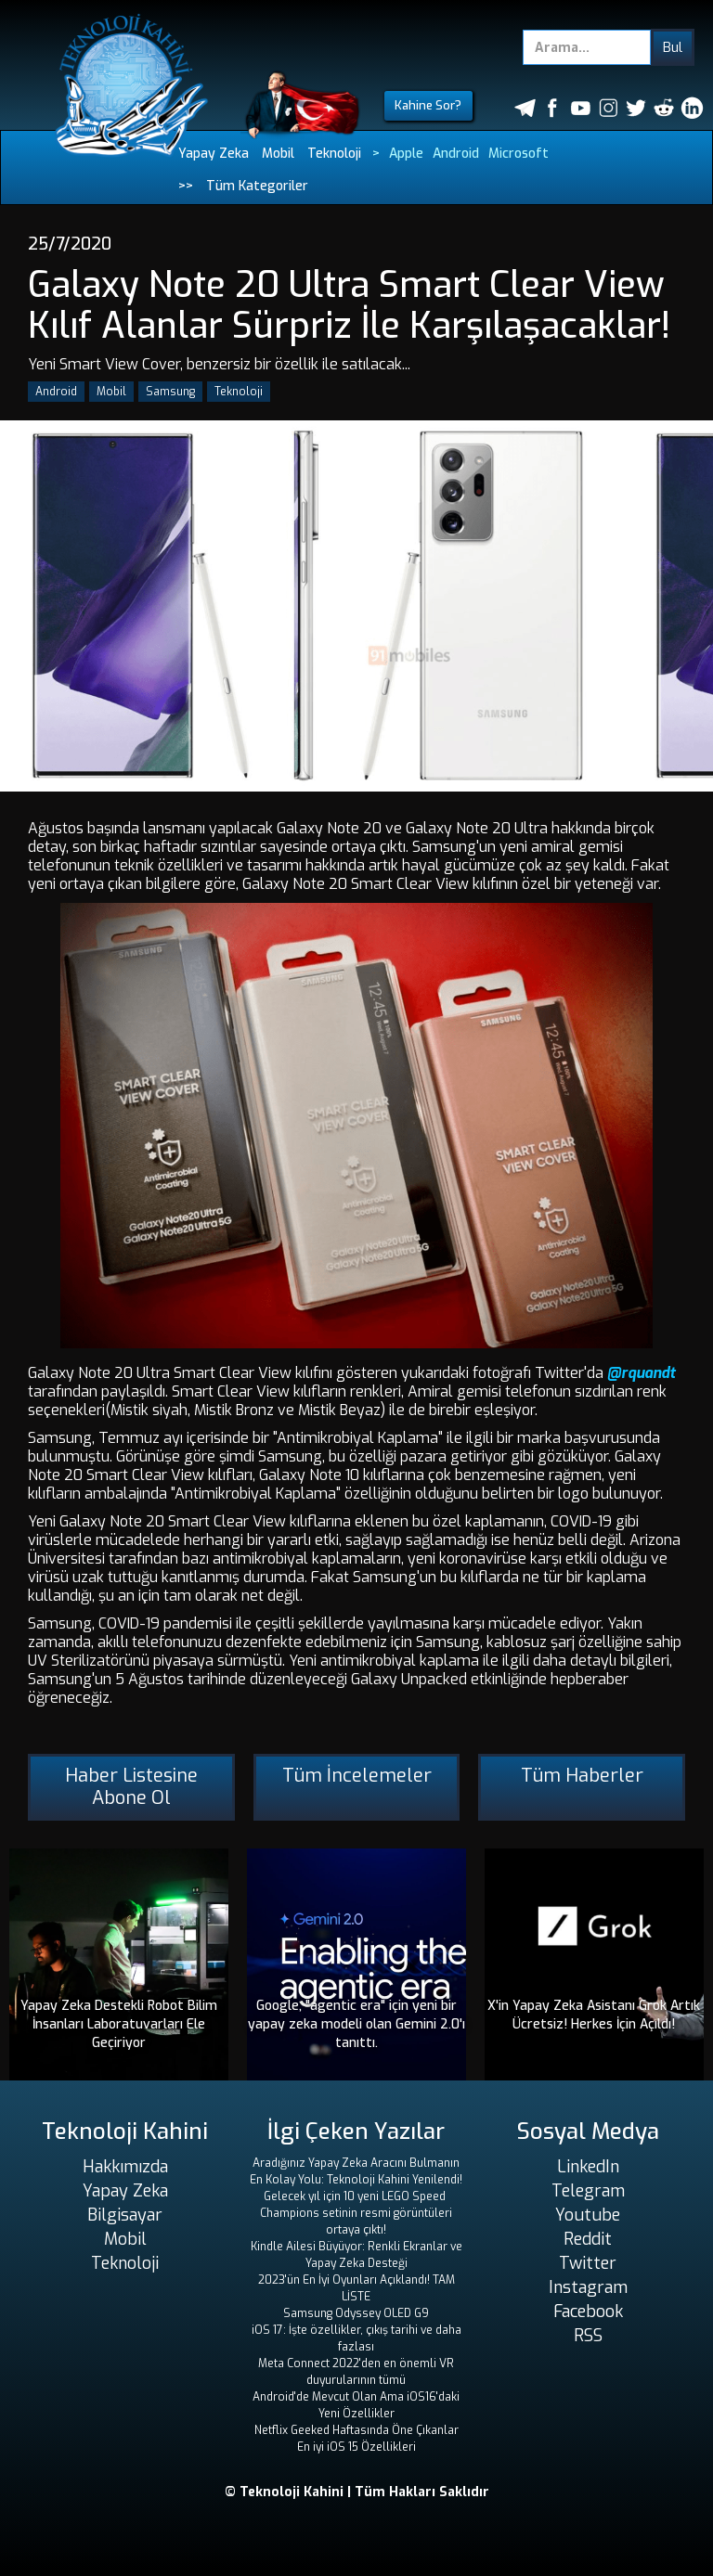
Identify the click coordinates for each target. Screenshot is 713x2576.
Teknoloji (334, 153)
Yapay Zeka (213, 153)
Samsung (170, 391)
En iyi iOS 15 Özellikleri (356, 2447)
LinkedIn (588, 2167)
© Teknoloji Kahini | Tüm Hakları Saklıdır (357, 2492)
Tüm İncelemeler (357, 1775)
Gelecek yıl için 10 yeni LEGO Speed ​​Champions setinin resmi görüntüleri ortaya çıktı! (356, 2213)
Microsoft (518, 153)
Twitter (587, 2263)
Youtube (587, 2215)
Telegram (588, 2191)
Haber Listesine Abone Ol (131, 1786)
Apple (406, 153)
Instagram (588, 2287)
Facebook (588, 2311)
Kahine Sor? (428, 105)
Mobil (278, 153)
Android (456, 153)
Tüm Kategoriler (257, 186)
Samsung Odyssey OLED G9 (356, 2313)
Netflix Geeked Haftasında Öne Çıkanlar (356, 2430)
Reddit (588, 2239)
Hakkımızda (125, 2167)
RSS (588, 2336)
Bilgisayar (124, 2215)
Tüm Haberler (582, 1775)
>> (185, 186)
